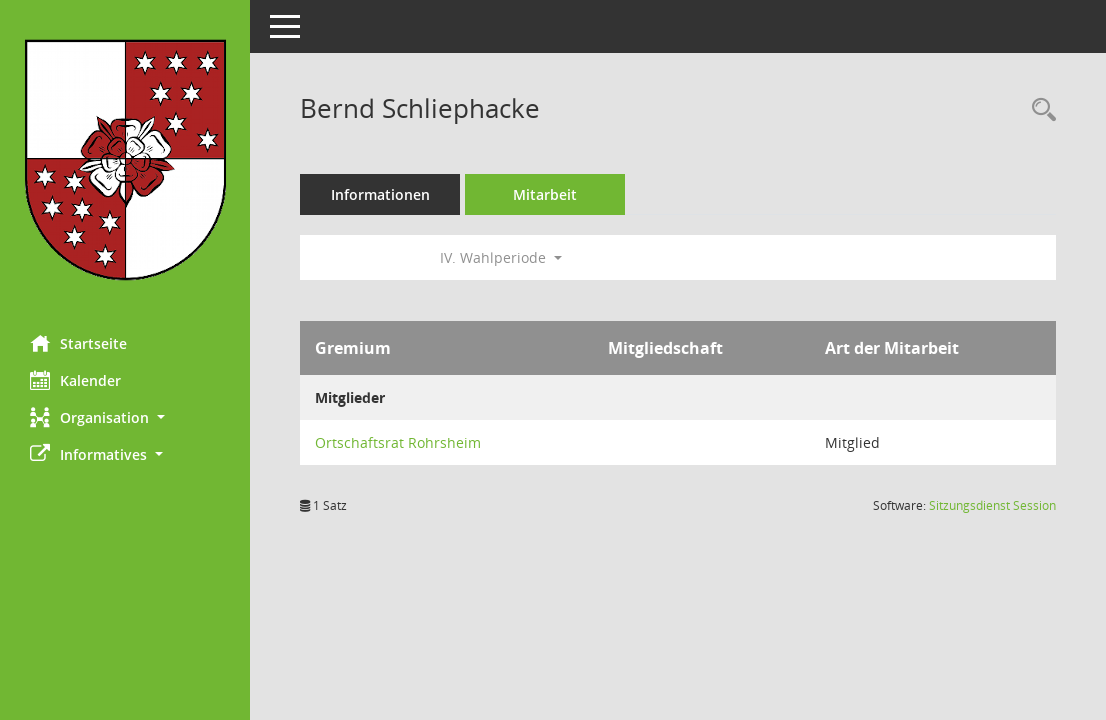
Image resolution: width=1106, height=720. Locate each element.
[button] (125, 417)
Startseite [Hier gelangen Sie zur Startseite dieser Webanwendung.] (78, 343)
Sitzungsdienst (992, 505)
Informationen (380, 194)
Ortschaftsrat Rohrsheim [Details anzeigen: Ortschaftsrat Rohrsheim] (398, 442)
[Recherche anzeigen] (1039, 110)
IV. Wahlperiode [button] (501, 257)
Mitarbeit (545, 194)
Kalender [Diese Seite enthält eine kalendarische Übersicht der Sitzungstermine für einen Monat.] (75, 380)
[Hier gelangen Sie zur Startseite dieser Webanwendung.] (125, 160)
